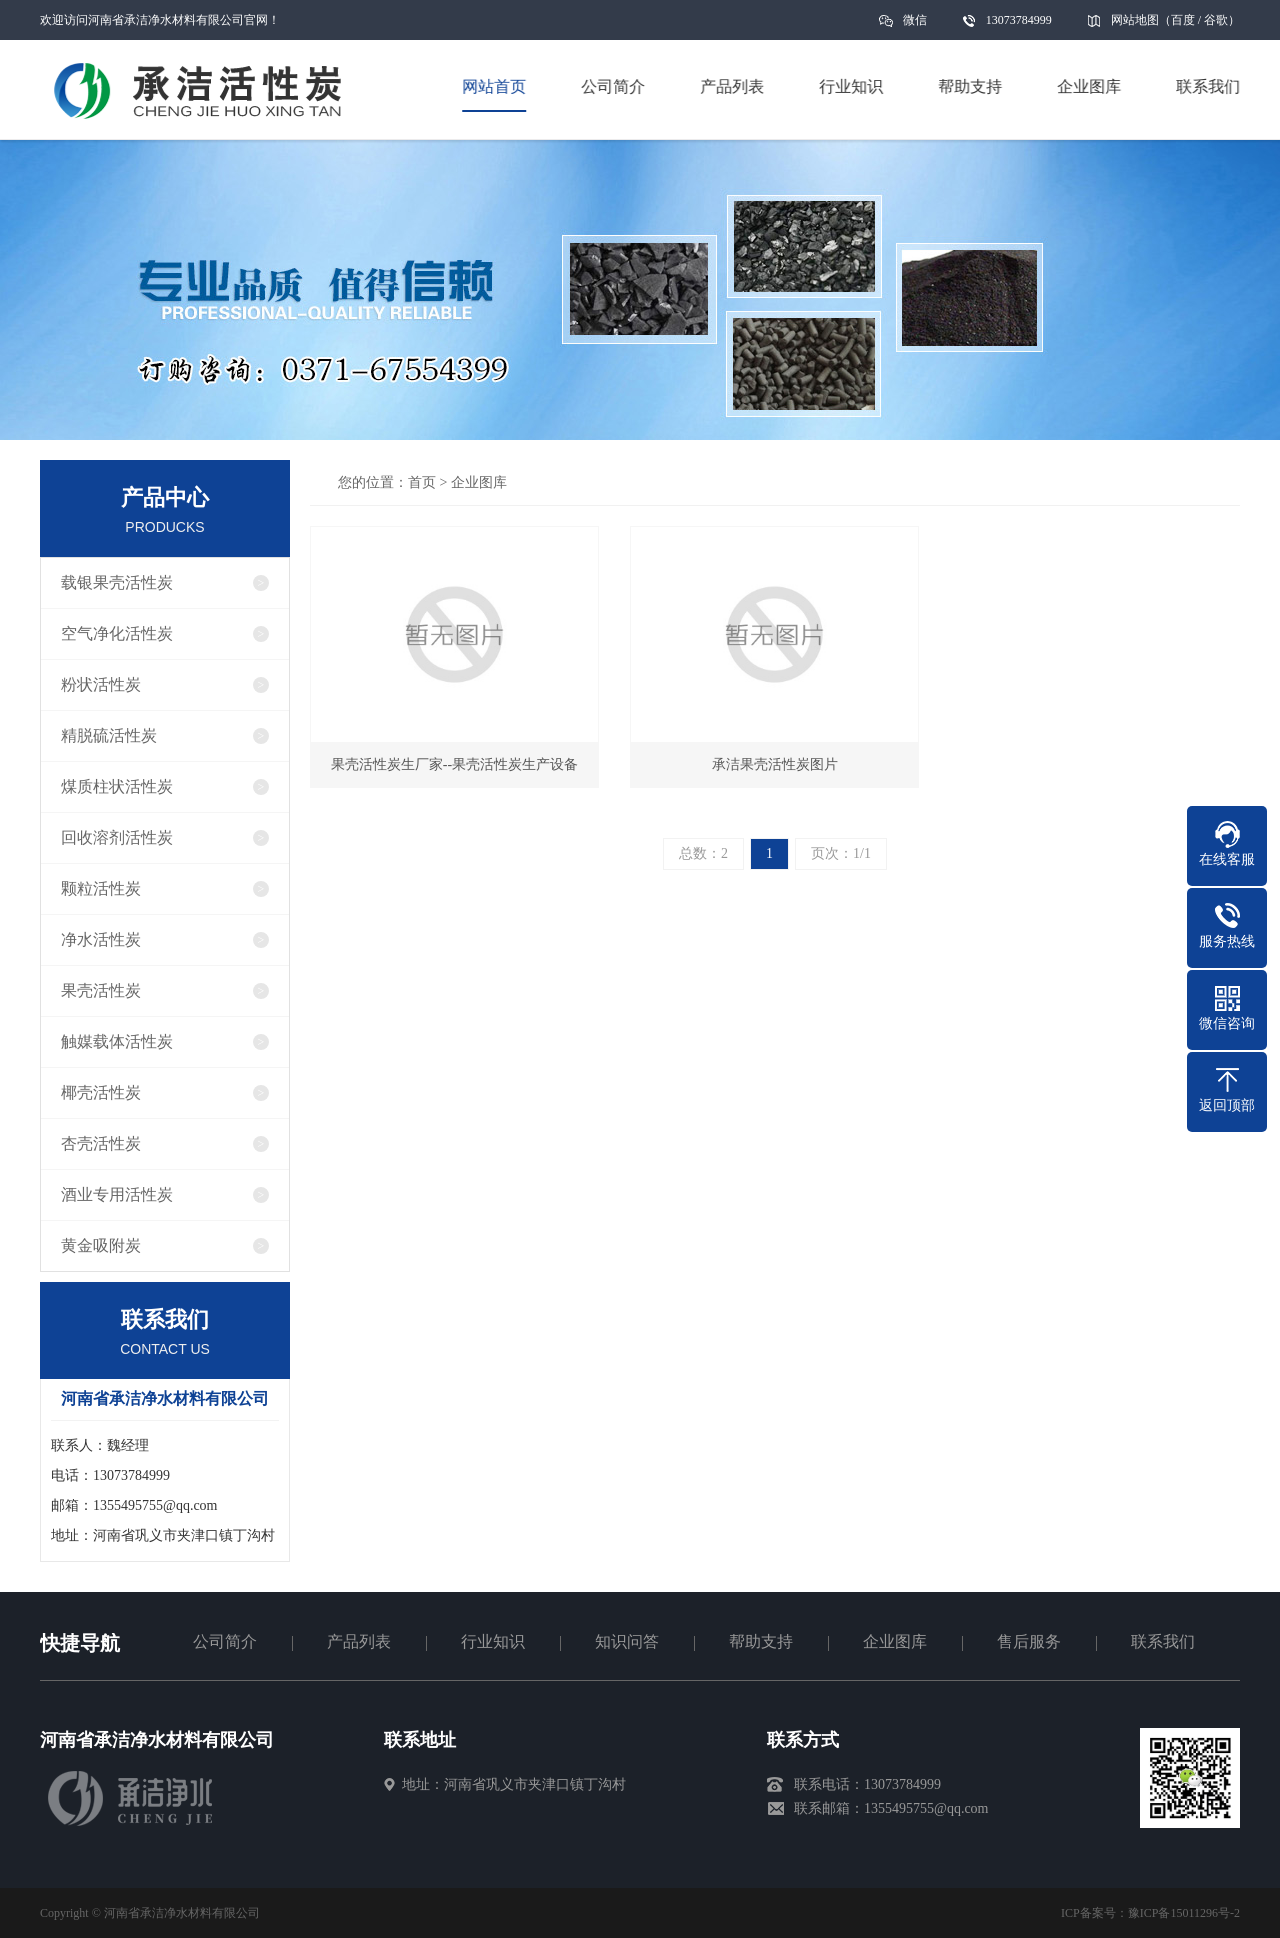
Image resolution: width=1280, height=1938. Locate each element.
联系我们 (1163, 1641)
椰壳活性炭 (101, 1092)
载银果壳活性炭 (117, 582)
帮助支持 (761, 1641)
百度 (1183, 20)
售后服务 (1029, 1641)
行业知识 (493, 1641)
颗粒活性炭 (101, 888)
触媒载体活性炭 (117, 1041)
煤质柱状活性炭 (117, 786)
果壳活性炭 (101, 990)
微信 (915, 26)
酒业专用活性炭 (117, 1194)
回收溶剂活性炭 (117, 837)
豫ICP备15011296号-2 (1184, 1913)
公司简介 (225, 1641)
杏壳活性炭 (101, 1143)
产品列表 (359, 1641)
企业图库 (479, 482)
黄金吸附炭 (101, 1245)
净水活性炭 (101, 939)
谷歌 (1216, 20)
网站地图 (1135, 20)
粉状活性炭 (101, 684)
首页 (422, 482)
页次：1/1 (841, 853)
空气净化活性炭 (117, 633)
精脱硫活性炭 (109, 735)
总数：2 (703, 853)
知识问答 (627, 1641)
